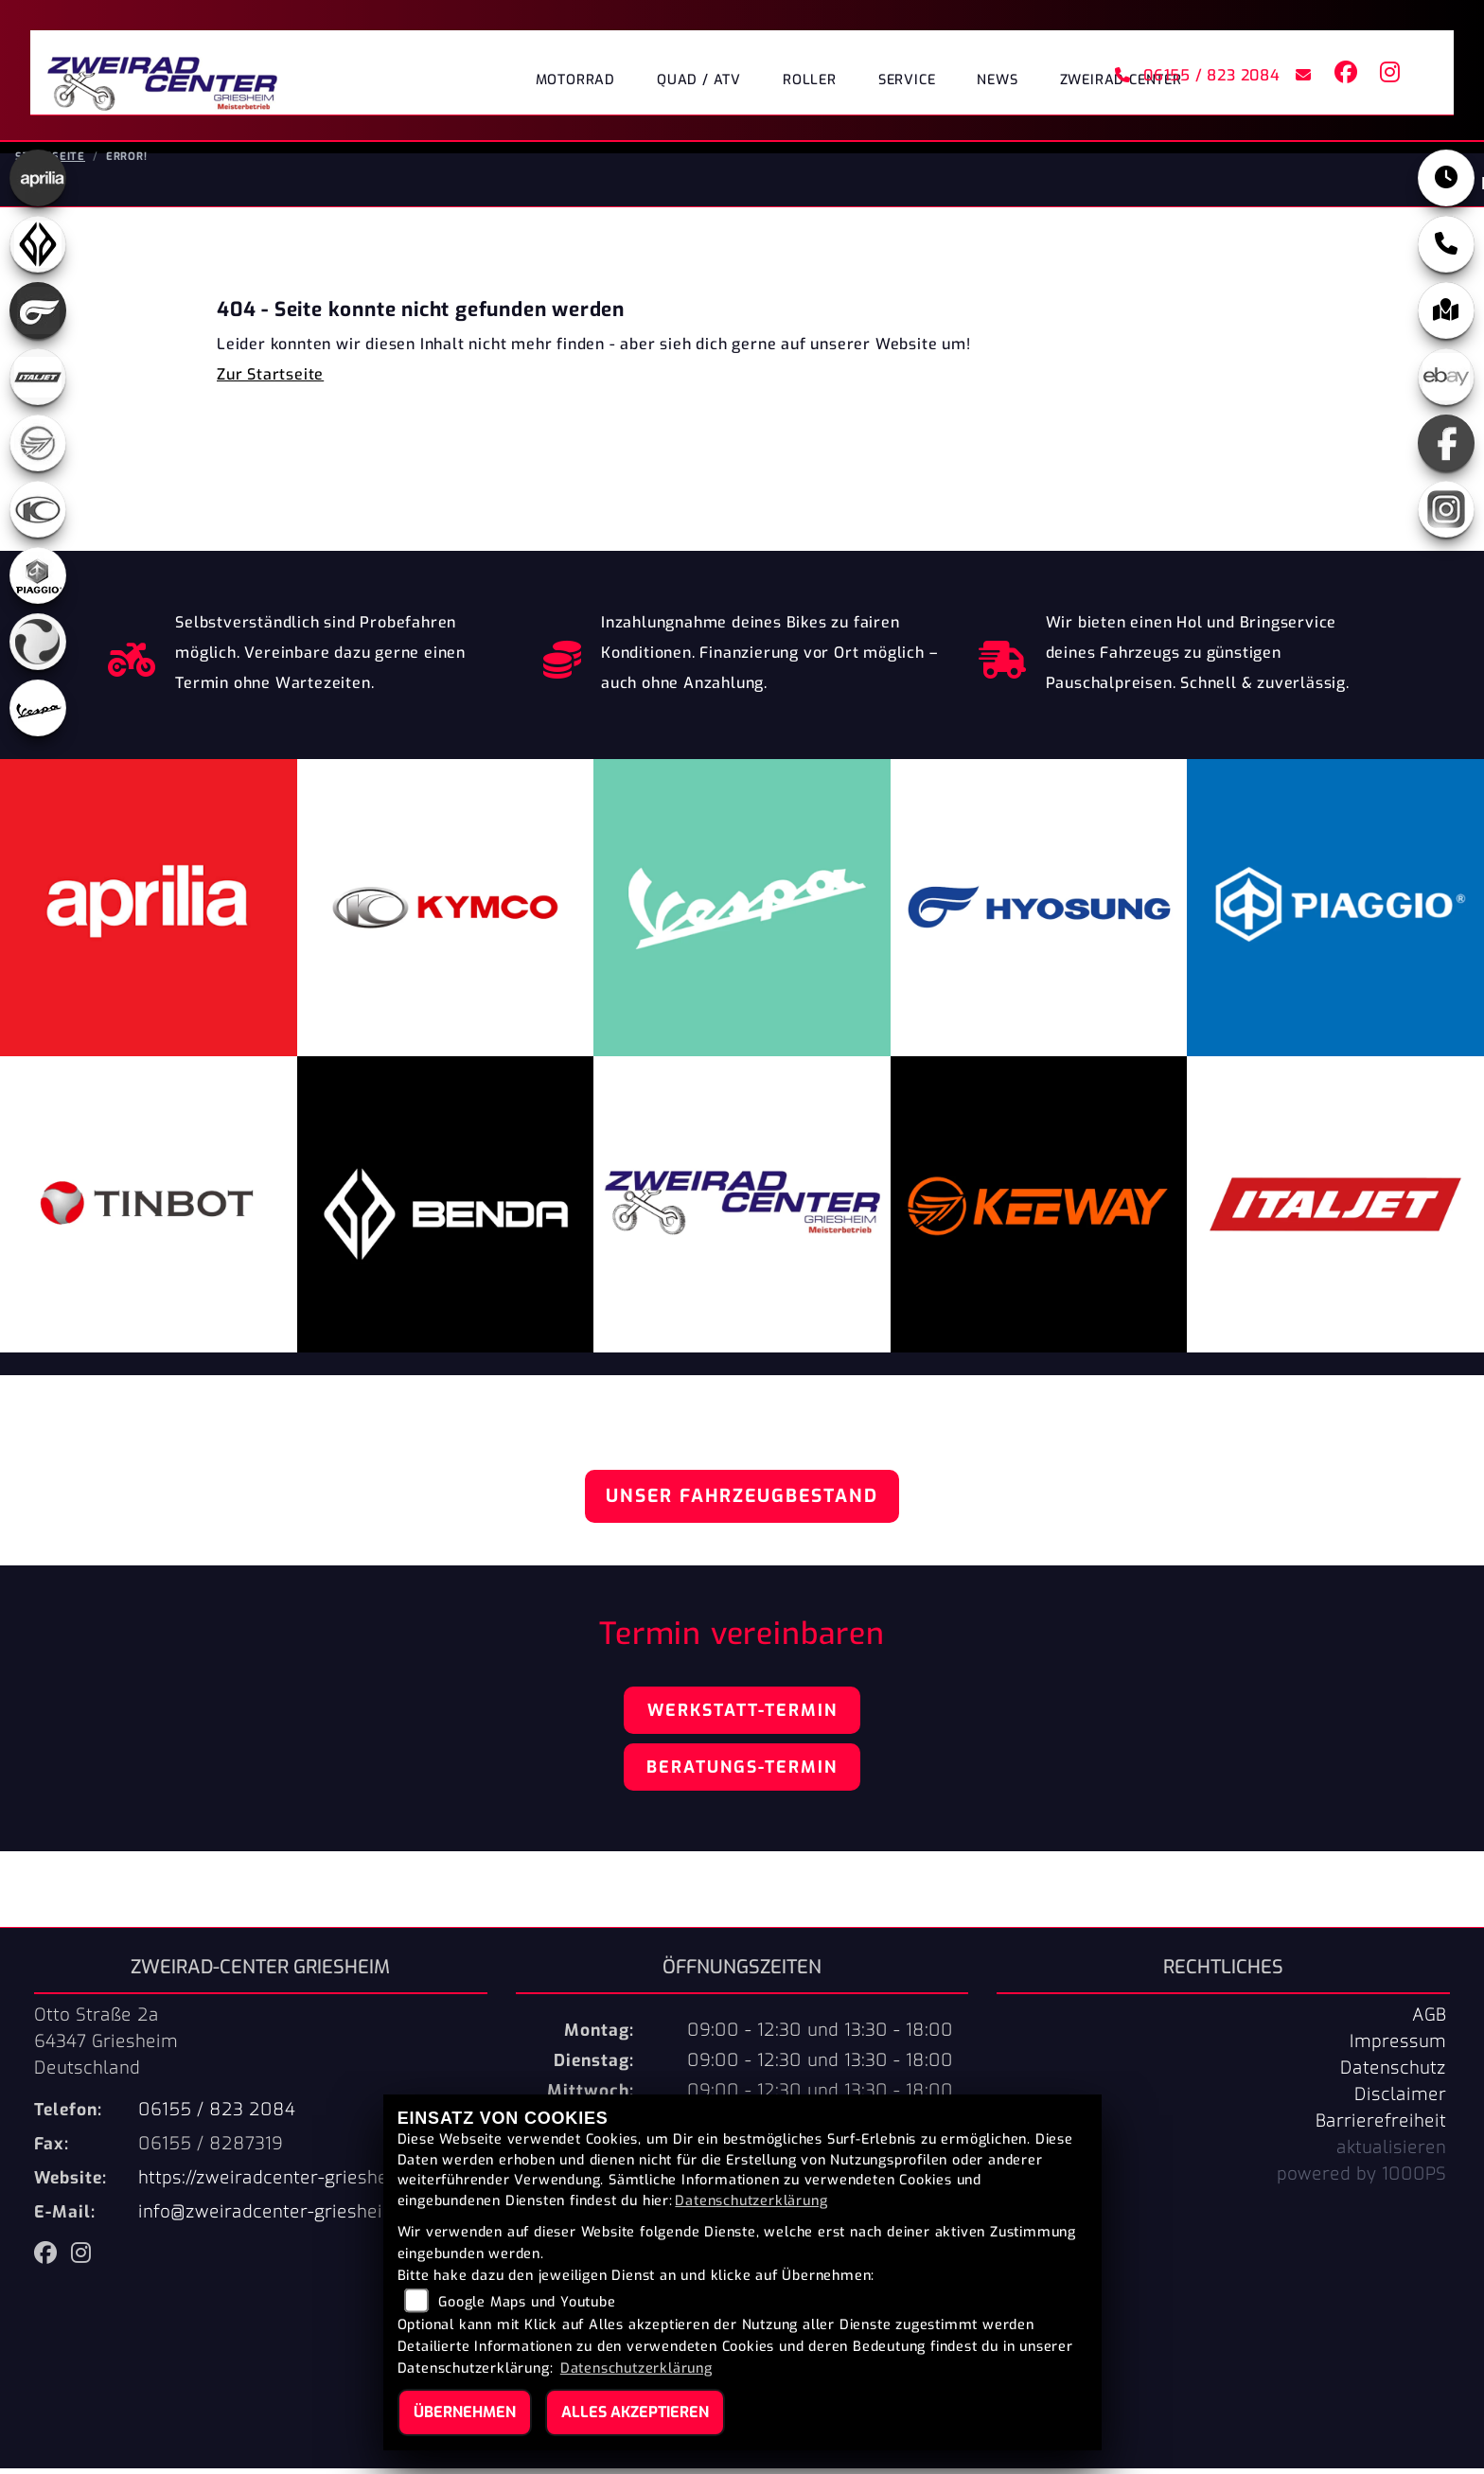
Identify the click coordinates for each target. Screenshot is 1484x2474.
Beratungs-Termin (742, 1772)
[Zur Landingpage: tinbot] (37, 647)
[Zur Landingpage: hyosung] (37, 316)
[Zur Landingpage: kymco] (37, 514)
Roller (810, 80)
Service (907, 80)
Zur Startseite (270, 380)
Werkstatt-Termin (742, 1716)
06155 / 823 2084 (1197, 75)
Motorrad (575, 80)
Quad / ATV (699, 80)
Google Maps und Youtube (526, 2302)
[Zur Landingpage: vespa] (37, 713)
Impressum (1398, 2047)
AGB (1429, 2020)
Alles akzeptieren (635, 2412)
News (997, 80)
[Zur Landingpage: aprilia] (37, 183)
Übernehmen (465, 2412)
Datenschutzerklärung (751, 2201)
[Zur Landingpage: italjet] (37, 382)
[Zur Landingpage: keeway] (37, 448)
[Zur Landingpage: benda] (37, 249)
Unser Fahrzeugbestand (742, 1501)
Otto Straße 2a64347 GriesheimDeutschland (106, 2047)
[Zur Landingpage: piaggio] (37, 581)
